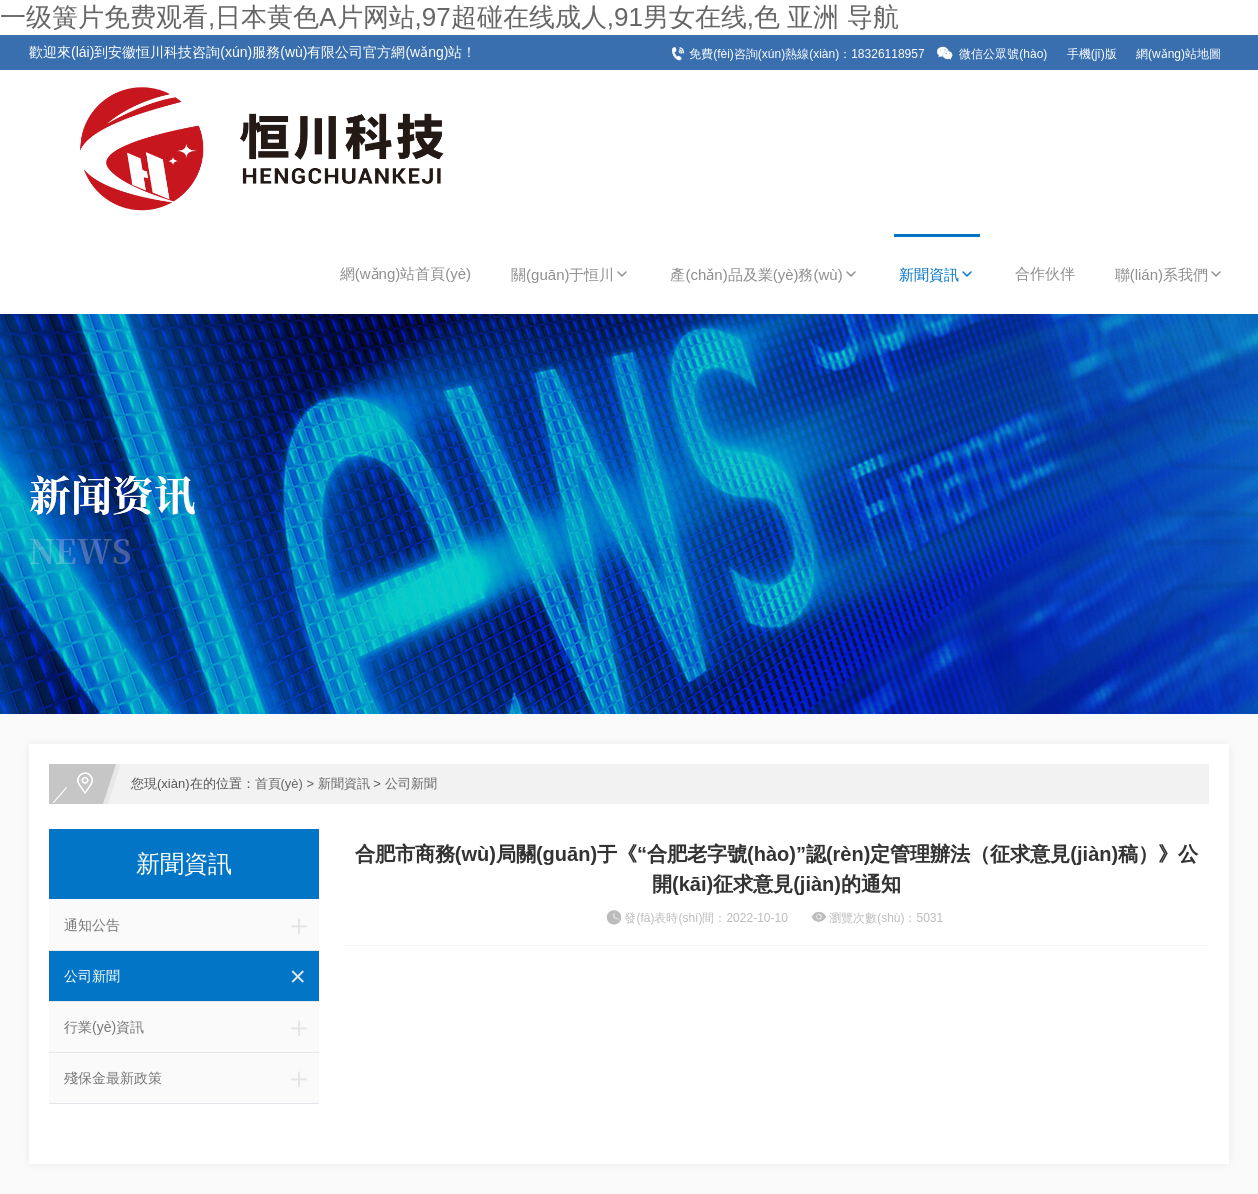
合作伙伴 (1045, 273)
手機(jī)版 (1092, 54)
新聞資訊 (937, 274)
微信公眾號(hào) (1003, 54)
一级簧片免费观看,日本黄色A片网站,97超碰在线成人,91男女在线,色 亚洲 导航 (449, 17)
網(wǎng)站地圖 (1178, 54)
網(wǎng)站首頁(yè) (405, 273)
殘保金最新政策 (191, 1078)
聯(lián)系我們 (1169, 274)
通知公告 (191, 925)
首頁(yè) (279, 783)
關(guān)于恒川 (570, 274)
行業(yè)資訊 (191, 1027)
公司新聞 (411, 783)
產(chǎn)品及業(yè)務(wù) (764, 274)
